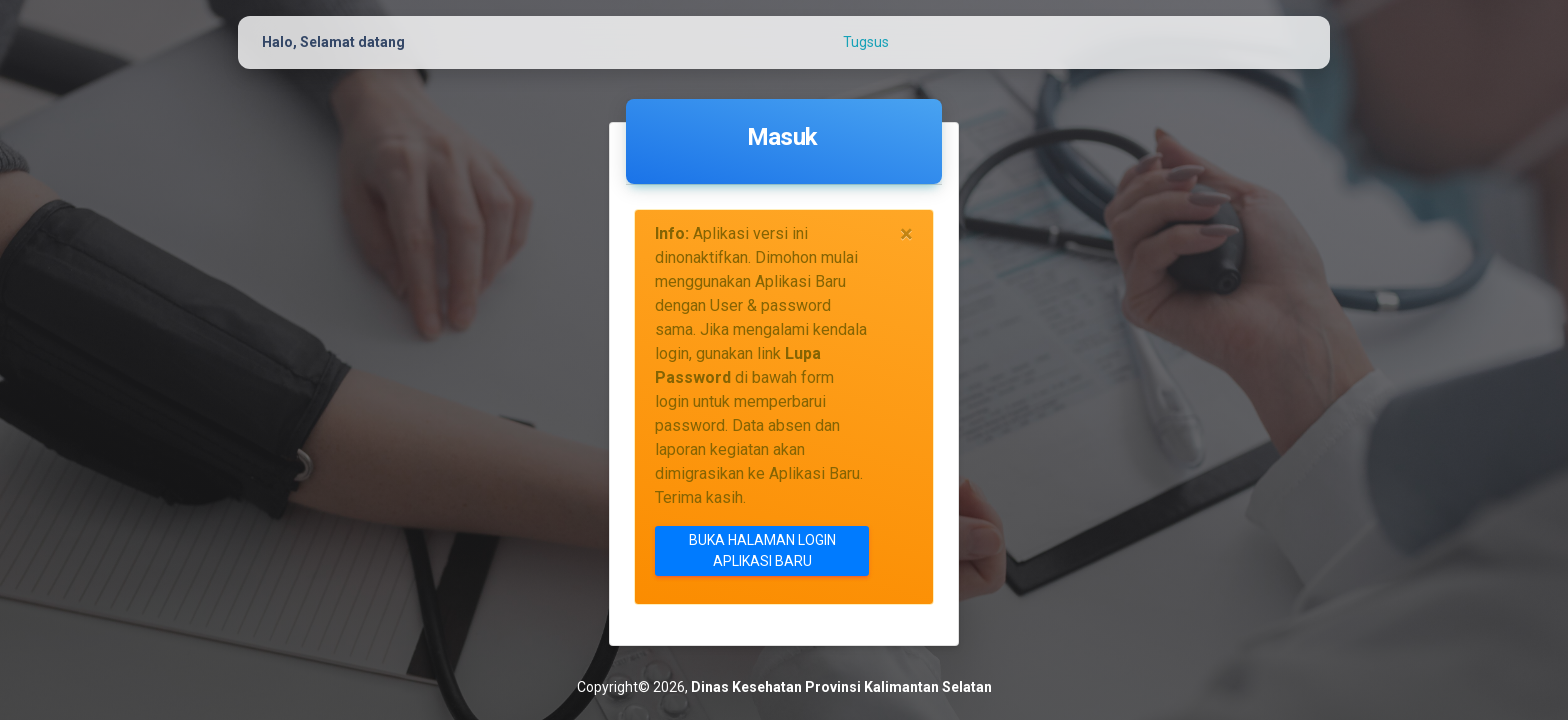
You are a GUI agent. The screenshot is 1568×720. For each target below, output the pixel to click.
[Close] (906, 234)
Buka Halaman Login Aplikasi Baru (762, 550)
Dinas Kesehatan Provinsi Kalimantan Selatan (841, 687)
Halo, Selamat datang (333, 42)
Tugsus (866, 42)
